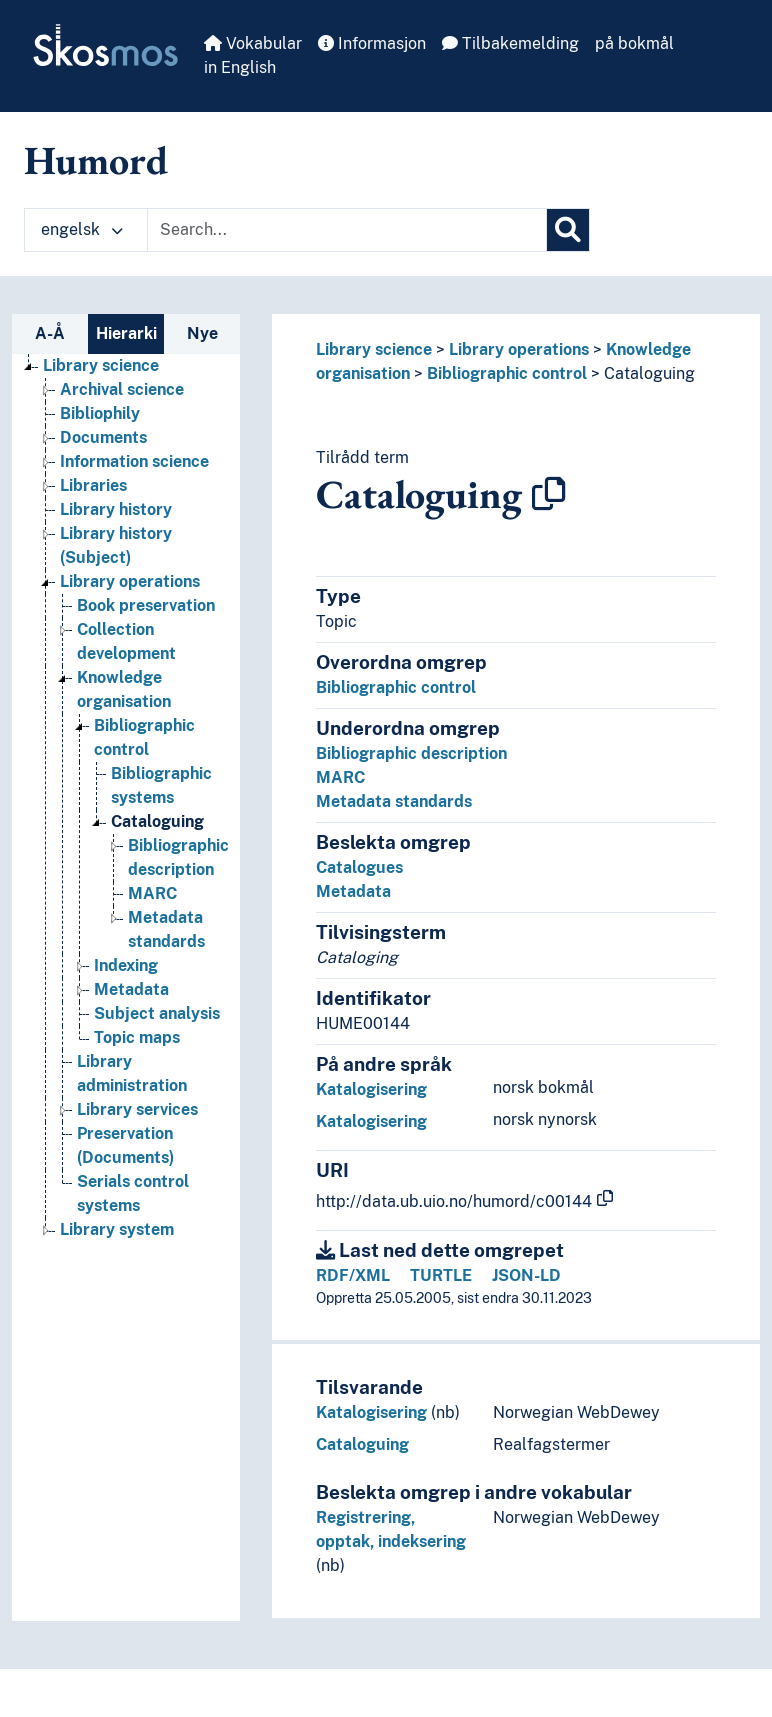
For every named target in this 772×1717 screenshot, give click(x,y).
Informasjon (372, 43)
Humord (96, 160)
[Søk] (568, 230)
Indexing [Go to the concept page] (126, 965)
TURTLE (441, 1275)
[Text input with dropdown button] (347, 230)
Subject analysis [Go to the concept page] (157, 1013)
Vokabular (253, 43)
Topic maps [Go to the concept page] (137, 1037)
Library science (374, 349)
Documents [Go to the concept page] (103, 437)
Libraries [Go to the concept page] (93, 485)
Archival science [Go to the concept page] (122, 389)
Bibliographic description (411, 753)
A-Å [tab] (50, 333)
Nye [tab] (202, 333)
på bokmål (634, 43)
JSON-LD (526, 1275)
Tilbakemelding (510, 43)
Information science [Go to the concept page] (134, 461)
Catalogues (359, 867)
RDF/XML (353, 1275)
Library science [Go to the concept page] (101, 365)
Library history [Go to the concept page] (116, 509)
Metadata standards (394, 801)
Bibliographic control (507, 373)
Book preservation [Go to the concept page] (146, 605)
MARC (340, 777)
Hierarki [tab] (126, 333)
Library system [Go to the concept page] (117, 1229)
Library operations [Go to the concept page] (130, 581)
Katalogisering (371, 1089)
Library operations (519, 349)
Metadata (353, 891)
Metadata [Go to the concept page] (131, 989)
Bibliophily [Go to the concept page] (100, 413)
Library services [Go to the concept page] (137, 1109)
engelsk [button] (82, 229)
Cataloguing (649, 373)
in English (240, 67)
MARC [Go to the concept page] (152, 893)
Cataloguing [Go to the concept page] (157, 821)
